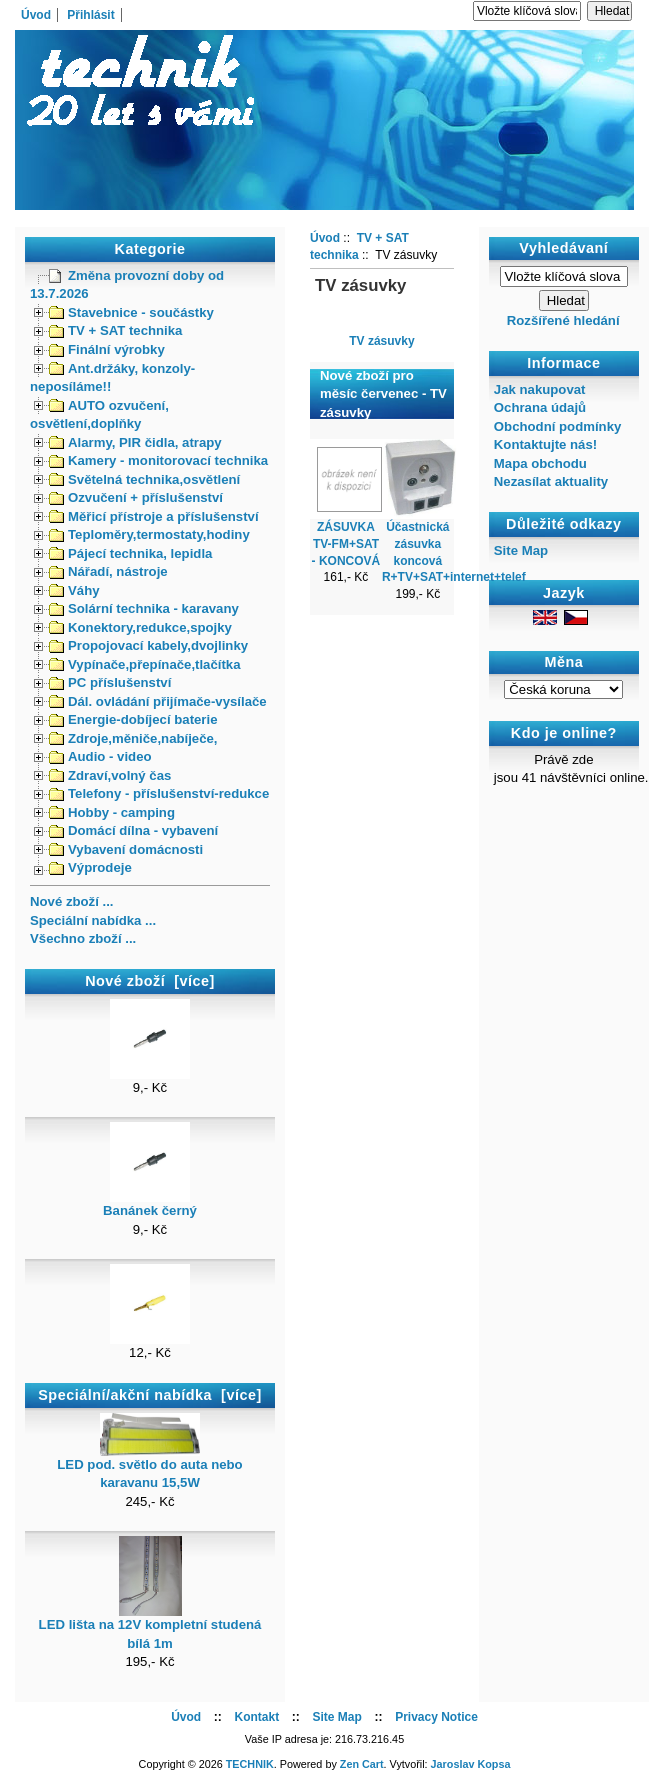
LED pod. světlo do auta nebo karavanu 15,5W (149, 1467)
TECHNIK (250, 1764)
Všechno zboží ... (83, 938)
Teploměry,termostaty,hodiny (149, 534)
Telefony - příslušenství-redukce (159, 793)
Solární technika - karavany (144, 608)
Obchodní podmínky (557, 426)
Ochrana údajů (540, 407)
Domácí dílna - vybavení (133, 830)
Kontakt (256, 1717)
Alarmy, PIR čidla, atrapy (135, 442)
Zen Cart (362, 1764)
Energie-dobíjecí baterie (133, 719)
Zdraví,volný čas (110, 775)
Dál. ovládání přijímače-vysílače (158, 701)
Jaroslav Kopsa (471, 1764)
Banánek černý (150, 1204)
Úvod (36, 15)
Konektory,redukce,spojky (140, 627)
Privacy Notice (436, 1717)
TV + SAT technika (115, 330)
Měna (563, 662)
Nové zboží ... (72, 901)
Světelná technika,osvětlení (144, 479)
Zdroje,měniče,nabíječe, (133, 738)
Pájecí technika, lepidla (130, 553)
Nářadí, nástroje (108, 571)
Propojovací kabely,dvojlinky (148, 645)
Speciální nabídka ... (93, 920)
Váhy (74, 590)
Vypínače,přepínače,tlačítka (145, 664)
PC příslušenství (110, 682)
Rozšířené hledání (563, 320)
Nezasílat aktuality (551, 481)
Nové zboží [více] (150, 981)
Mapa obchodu (540, 463)
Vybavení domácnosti (126, 849)
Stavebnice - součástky (131, 312)
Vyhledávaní (563, 248)
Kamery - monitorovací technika (158, 460)
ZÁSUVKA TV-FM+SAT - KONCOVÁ (346, 544)
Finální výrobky (107, 349)
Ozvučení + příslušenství (136, 497)
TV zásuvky (381, 340)
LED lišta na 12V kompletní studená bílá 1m (150, 1627)
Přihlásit (90, 15)
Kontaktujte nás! (545, 444)
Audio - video (100, 756)
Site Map (521, 550)
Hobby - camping (112, 812)
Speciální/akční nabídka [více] (149, 1395)
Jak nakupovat (540, 389)
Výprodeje (90, 867)
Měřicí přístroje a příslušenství (154, 516)
